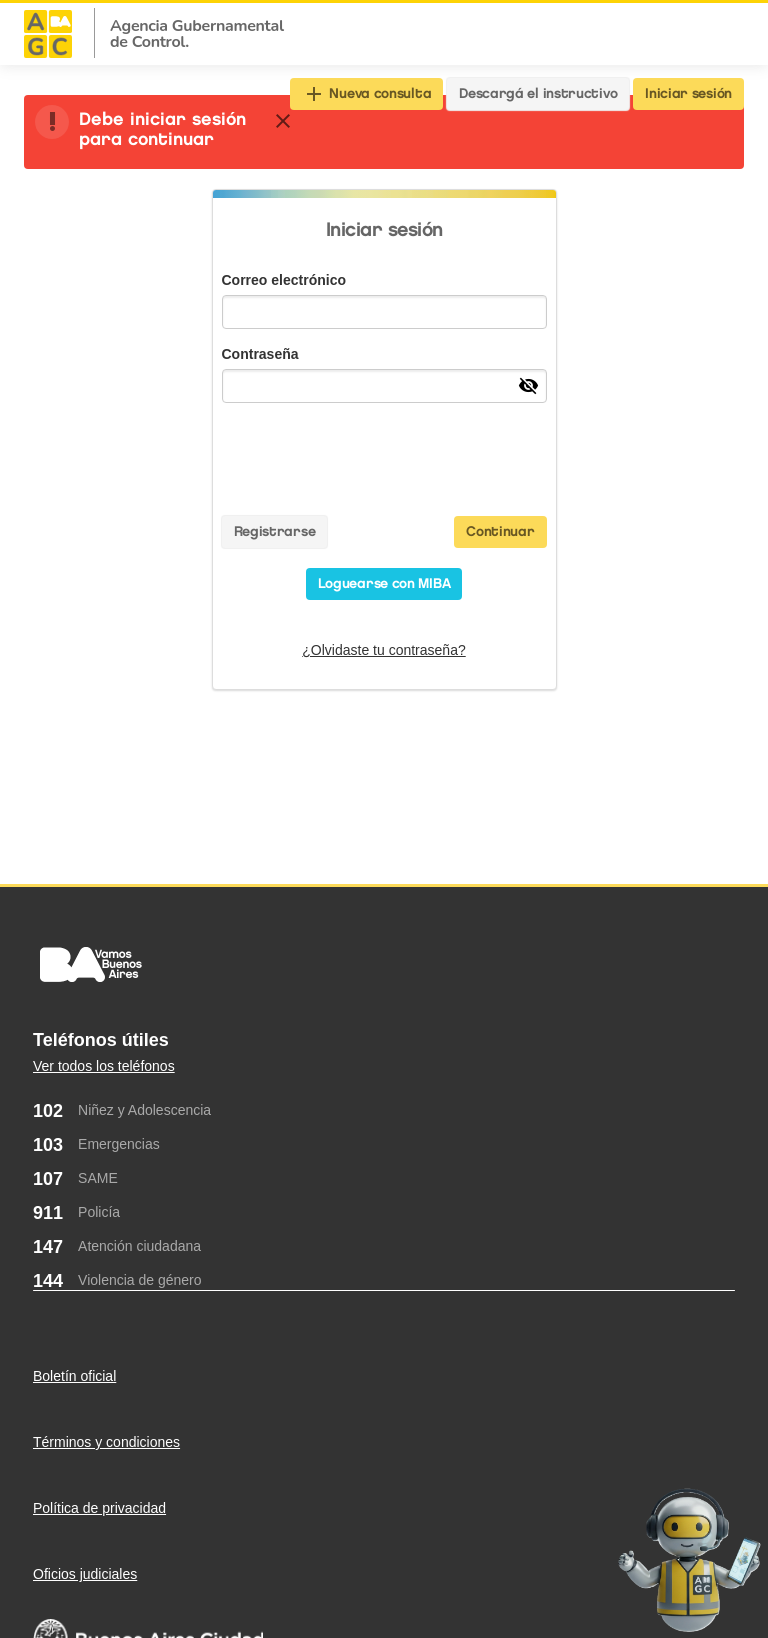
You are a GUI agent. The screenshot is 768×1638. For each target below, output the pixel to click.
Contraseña (260, 354)
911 (48, 1213)
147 (48, 1247)
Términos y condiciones (106, 1442)
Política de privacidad (99, 1508)
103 (48, 1145)
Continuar (500, 531)
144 (48, 1281)
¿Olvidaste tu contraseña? (383, 650)
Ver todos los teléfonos (104, 1066)
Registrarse (275, 531)
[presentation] (384, 457)
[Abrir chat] (689, 1557)
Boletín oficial (74, 1376)
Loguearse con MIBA (384, 583)
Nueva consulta (367, 94)
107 (48, 1179)
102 (48, 1111)
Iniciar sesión (688, 93)
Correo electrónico (284, 280)
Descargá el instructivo (538, 93)
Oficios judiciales (85, 1574)
